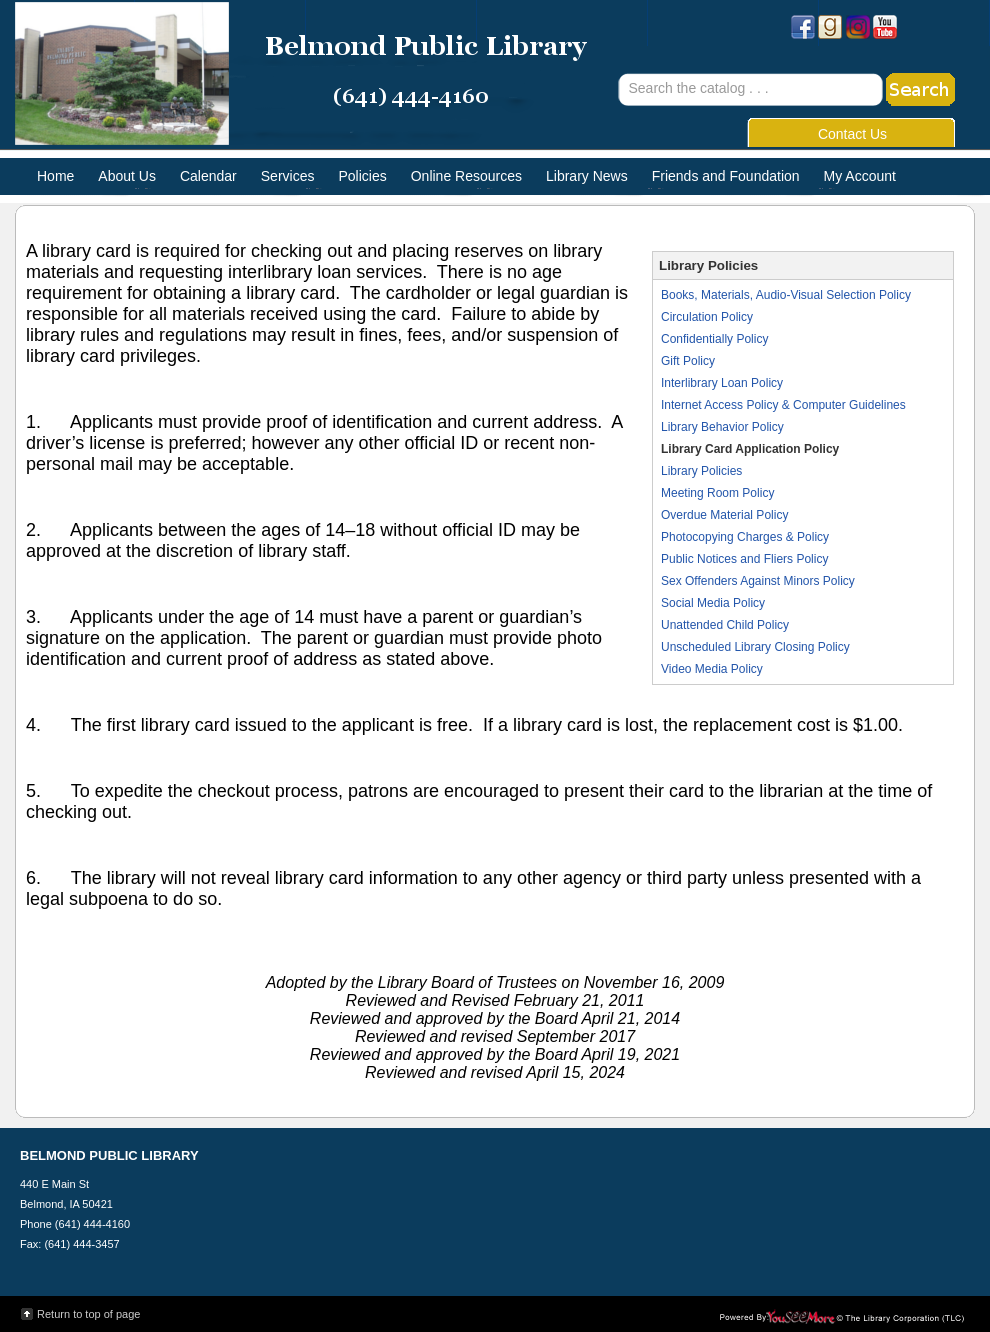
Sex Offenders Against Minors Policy (758, 581)
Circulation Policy (707, 317)
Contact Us (852, 134)
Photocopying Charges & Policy (745, 537)
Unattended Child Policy (725, 625)
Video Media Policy (712, 669)
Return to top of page (88, 1314)
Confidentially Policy (714, 339)
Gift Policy (688, 361)
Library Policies (701, 471)
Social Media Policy (713, 603)
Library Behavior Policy (722, 427)
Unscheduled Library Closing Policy (755, 647)
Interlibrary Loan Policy (722, 383)
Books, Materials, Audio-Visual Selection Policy (786, 295)
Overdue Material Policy (724, 515)
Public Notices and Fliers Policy (744, 559)
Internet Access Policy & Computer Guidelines (783, 405)
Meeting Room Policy (717, 493)
